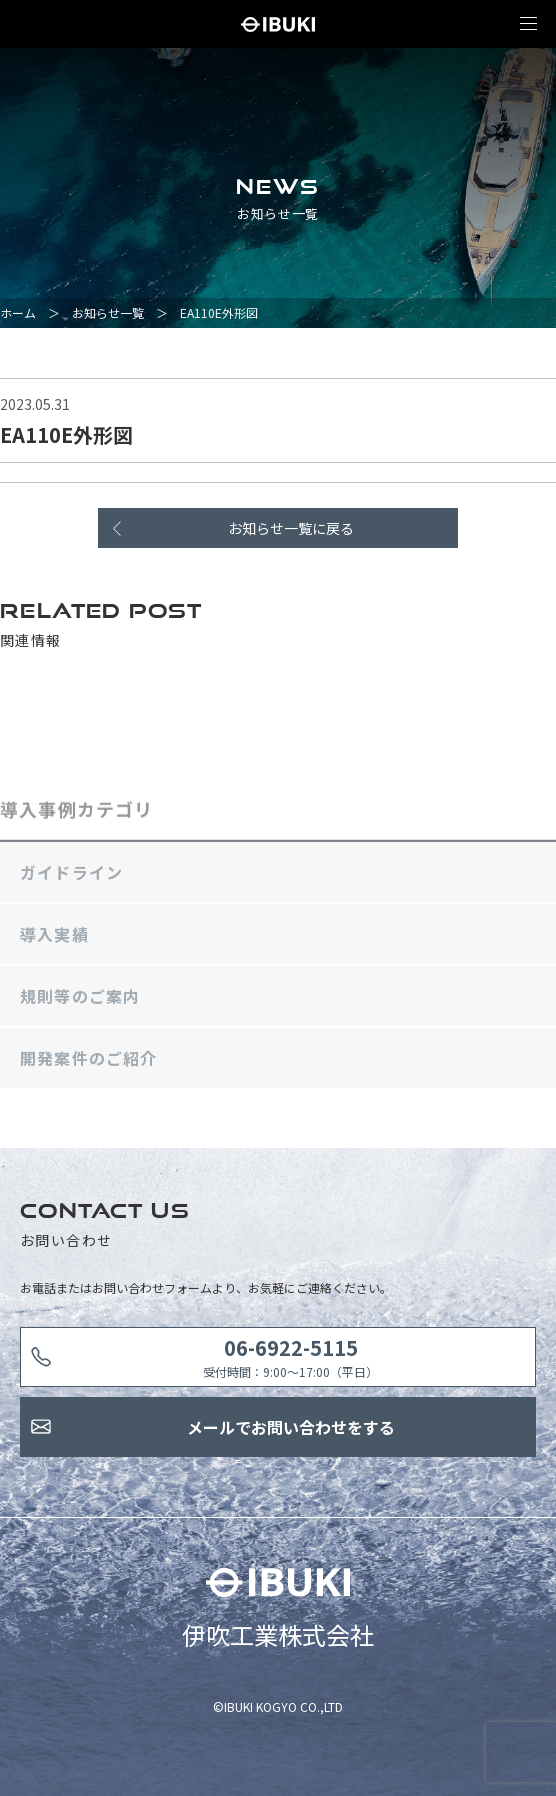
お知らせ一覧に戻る (291, 528)
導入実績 (54, 938)
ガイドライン (71, 876)
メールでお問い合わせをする (291, 1427)
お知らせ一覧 (108, 312)
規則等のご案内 (80, 1000)
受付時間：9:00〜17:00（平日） (290, 1356)
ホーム (18, 312)
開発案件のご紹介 (89, 1062)
